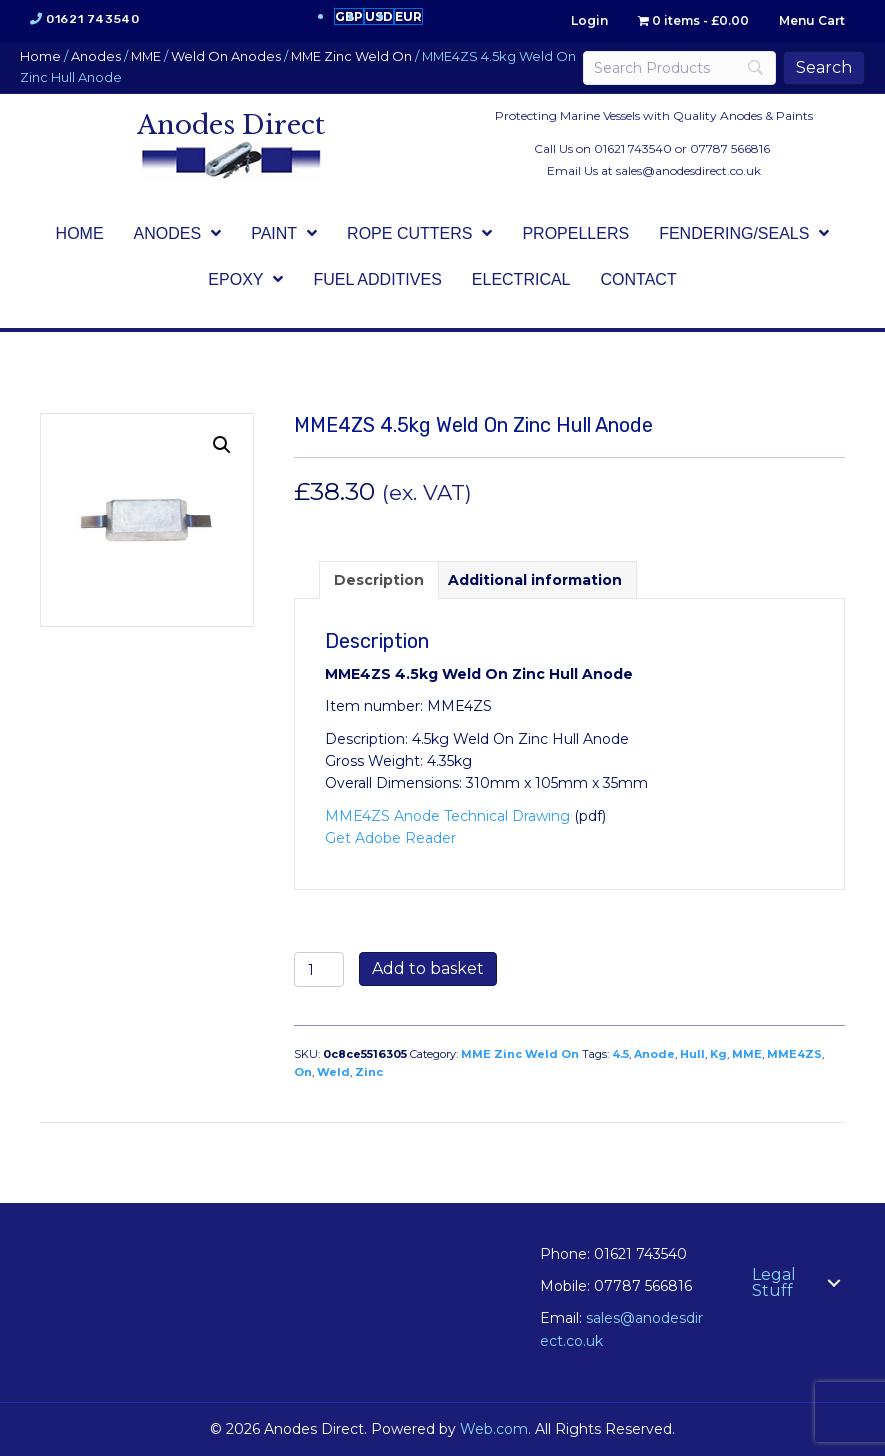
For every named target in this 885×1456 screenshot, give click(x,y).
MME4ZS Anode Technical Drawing (447, 816)
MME (146, 56)
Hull (692, 1054)
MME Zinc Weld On (351, 56)
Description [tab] (379, 580)
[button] (222, 445)
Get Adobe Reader (390, 838)
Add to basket (428, 968)
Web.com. (495, 1429)
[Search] (679, 68)
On (303, 1072)
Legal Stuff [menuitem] (774, 1282)
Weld (333, 1072)
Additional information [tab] (535, 580)
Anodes (96, 56)
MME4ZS (794, 1054)
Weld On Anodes (226, 56)
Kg (718, 1054)
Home (40, 56)
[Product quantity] (319, 969)
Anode (654, 1054)
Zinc (369, 1072)
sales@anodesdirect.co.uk (688, 170)
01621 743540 (92, 19)
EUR (408, 16)
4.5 (620, 1054)
